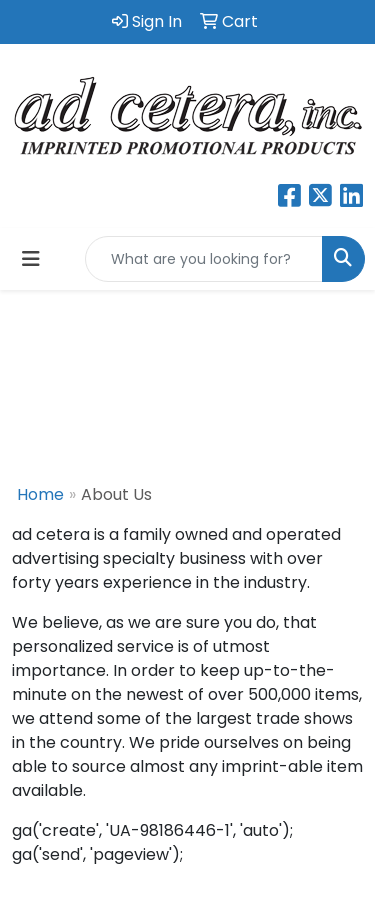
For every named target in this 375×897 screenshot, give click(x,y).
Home (40, 494)
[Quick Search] (204, 259)
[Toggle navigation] (31, 259)
